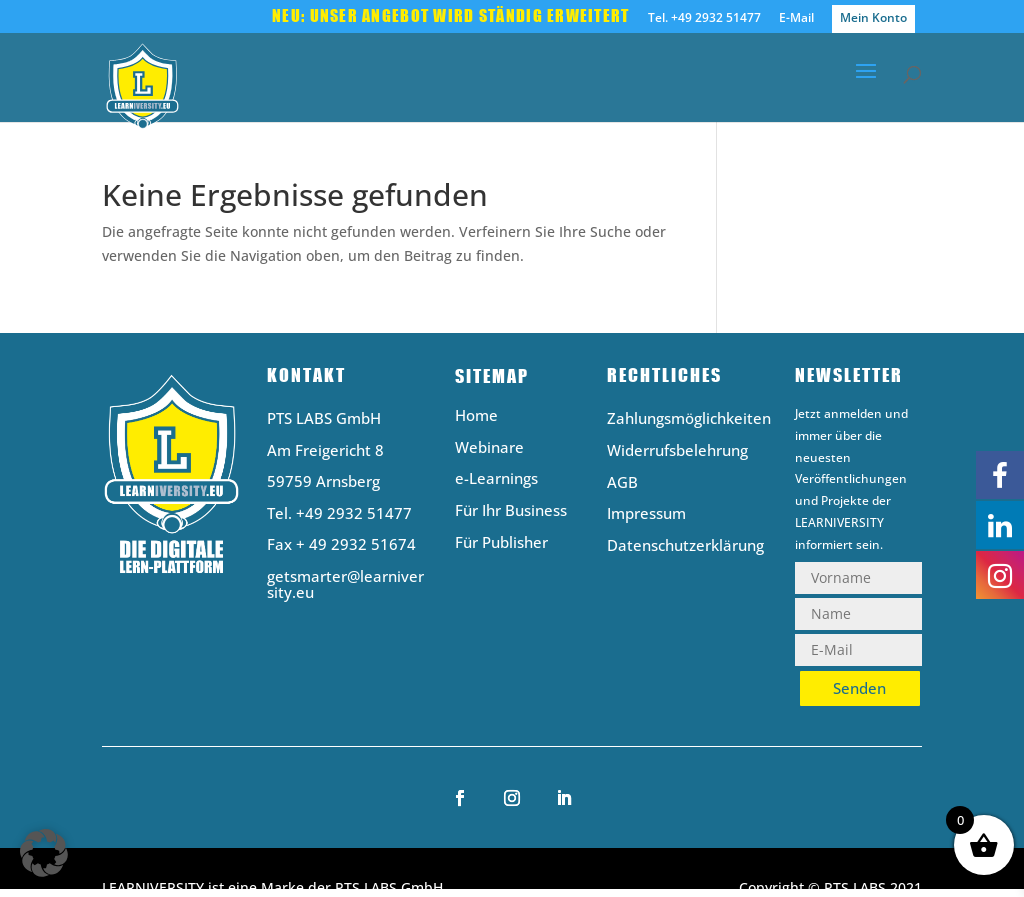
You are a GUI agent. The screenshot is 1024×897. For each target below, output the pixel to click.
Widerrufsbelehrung (677, 451)
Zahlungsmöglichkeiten (689, 419)
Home (476, 416)
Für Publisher (501, 543)
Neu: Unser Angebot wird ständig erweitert (450, 17)
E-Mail (796, 19)
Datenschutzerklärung (685, 546)
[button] (44, 853)
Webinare (489, 448)
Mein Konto (873, 17)
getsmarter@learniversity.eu (345, 584)
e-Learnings (496, 479)
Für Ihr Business (511, 511)
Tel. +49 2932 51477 (704, 19)
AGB (622, 483)
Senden (859, 688)
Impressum (646, 514)
